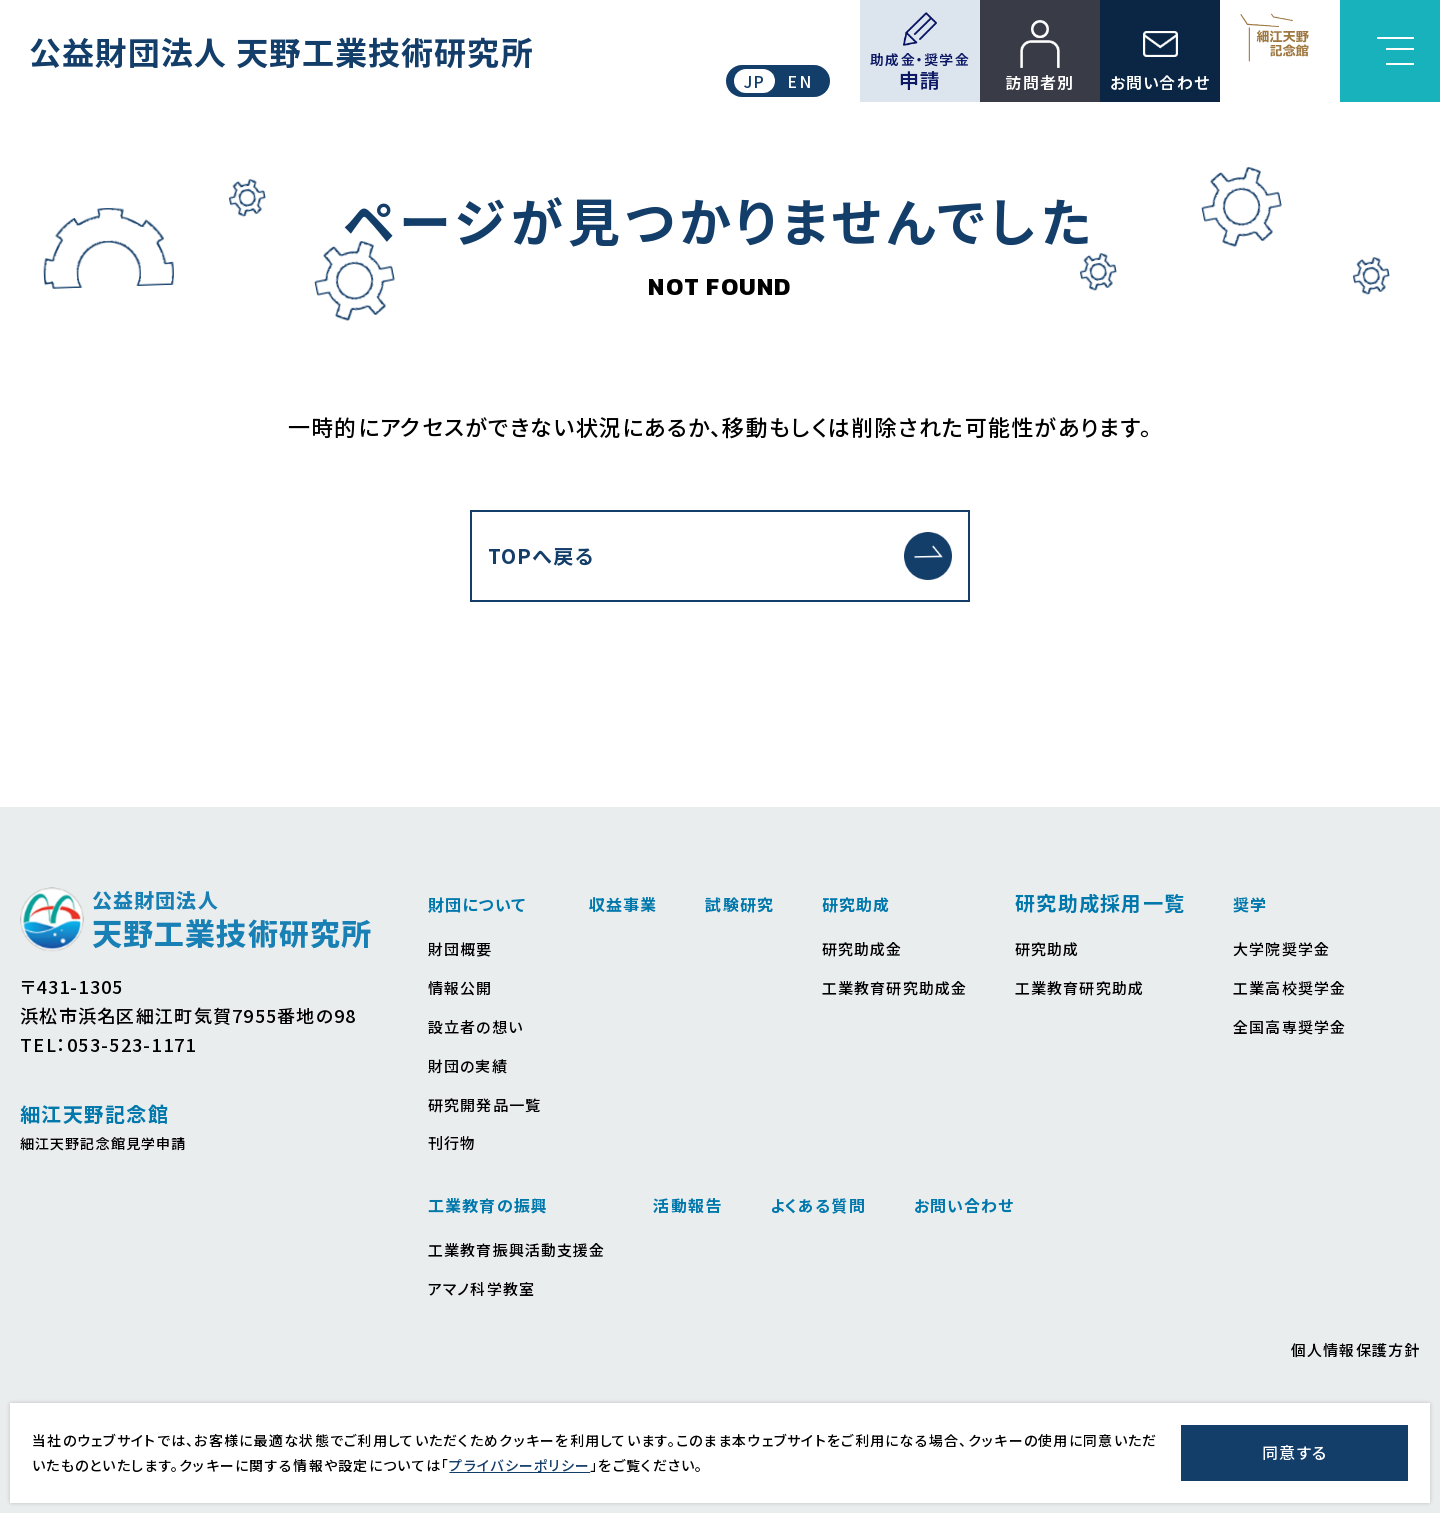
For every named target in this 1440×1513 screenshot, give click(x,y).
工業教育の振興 (689, 1164)
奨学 (453, 1164)
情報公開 (470, 947)
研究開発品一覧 (499, 1064)
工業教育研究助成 (1179, 947)
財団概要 (470, 909)
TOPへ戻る (559, 564)
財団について (493, 864)
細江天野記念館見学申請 (115, 1104)
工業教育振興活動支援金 (721, 1209)
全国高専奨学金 (499, 1287)
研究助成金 (929, 909)
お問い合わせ (1237, 1164)
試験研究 (790, 864)
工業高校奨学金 (499, 1248)
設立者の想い (489, 986)
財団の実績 (479, 1025)
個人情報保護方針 (1343, 1348)
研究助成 (923, 864)
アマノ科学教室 (679, 1248)
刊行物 (461, 1103)
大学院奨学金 (490, 1209)
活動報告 (917, 1164)
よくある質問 (1067, 1164)
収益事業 (657, 864)
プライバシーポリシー (519, 1465)
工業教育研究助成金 (968, 947)
